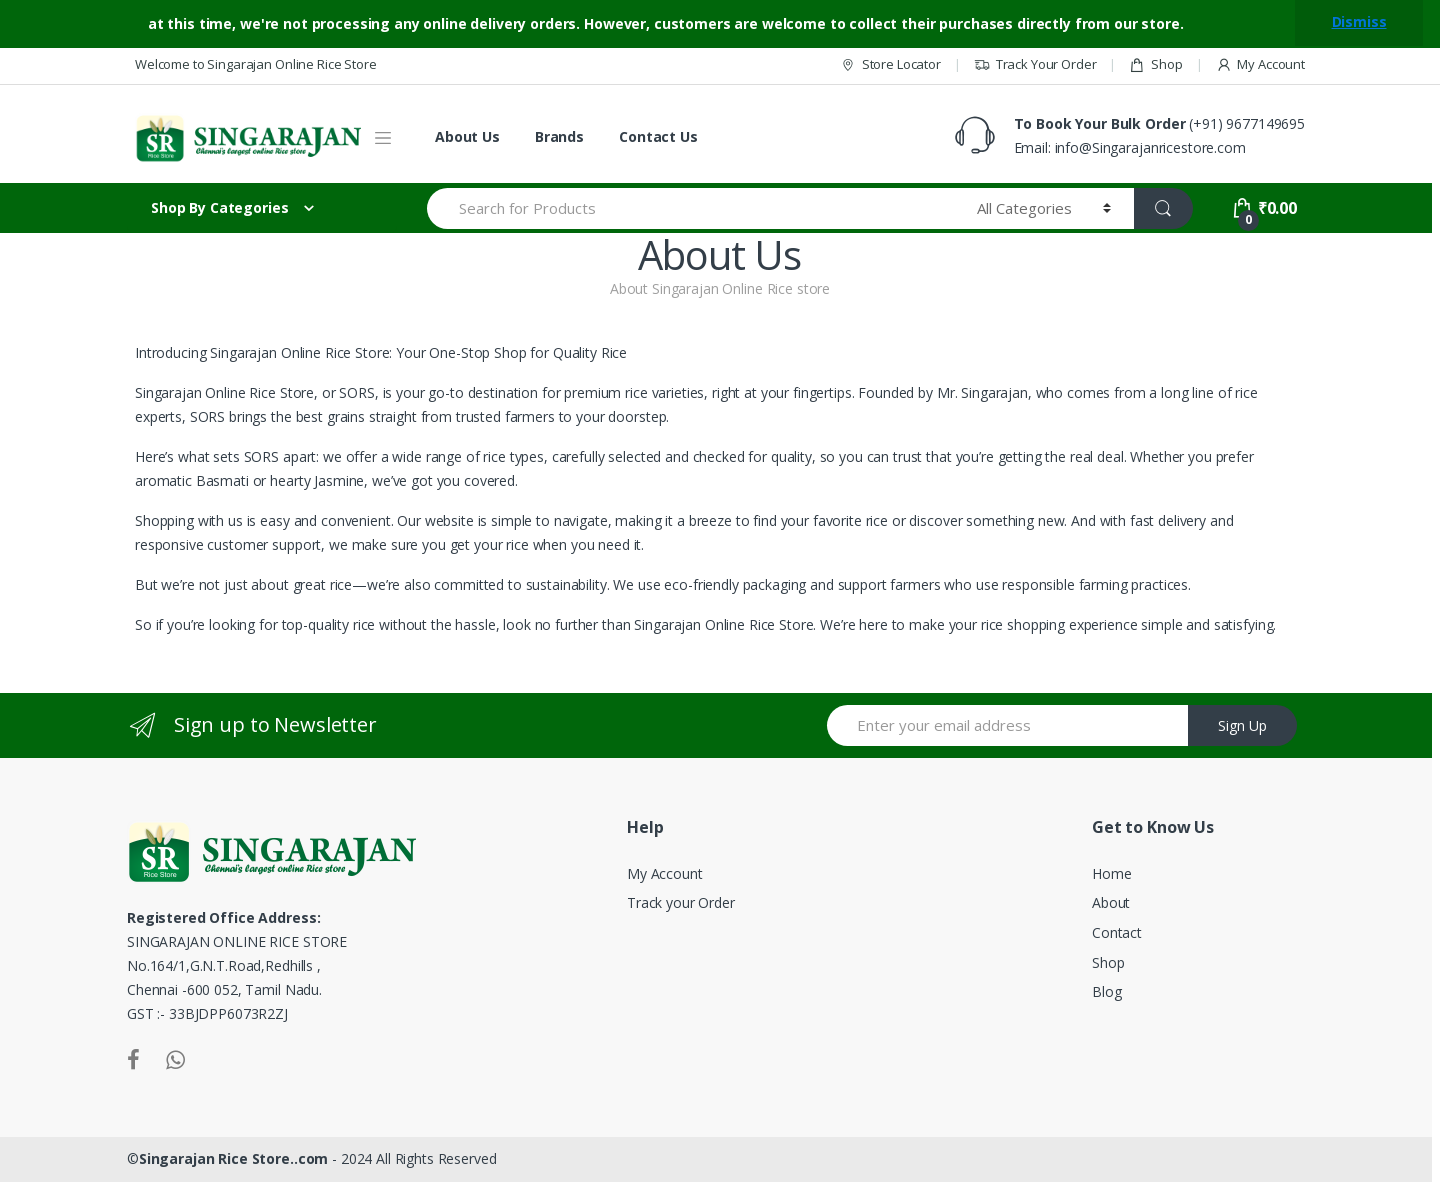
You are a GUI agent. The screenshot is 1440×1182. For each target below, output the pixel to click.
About (1111, 902)
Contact (1117, 932)
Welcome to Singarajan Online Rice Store (256, 64)
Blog (1106, 991)
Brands (559, 136)
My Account (1260, 64)
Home (1111, 873)
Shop (1155, 64)
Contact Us (658, 136)
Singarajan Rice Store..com (233, 1158)
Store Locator (890, 64)
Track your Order (681, 902)
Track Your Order (1035, 64)
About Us (467, 136)
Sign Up (1242, 725)
